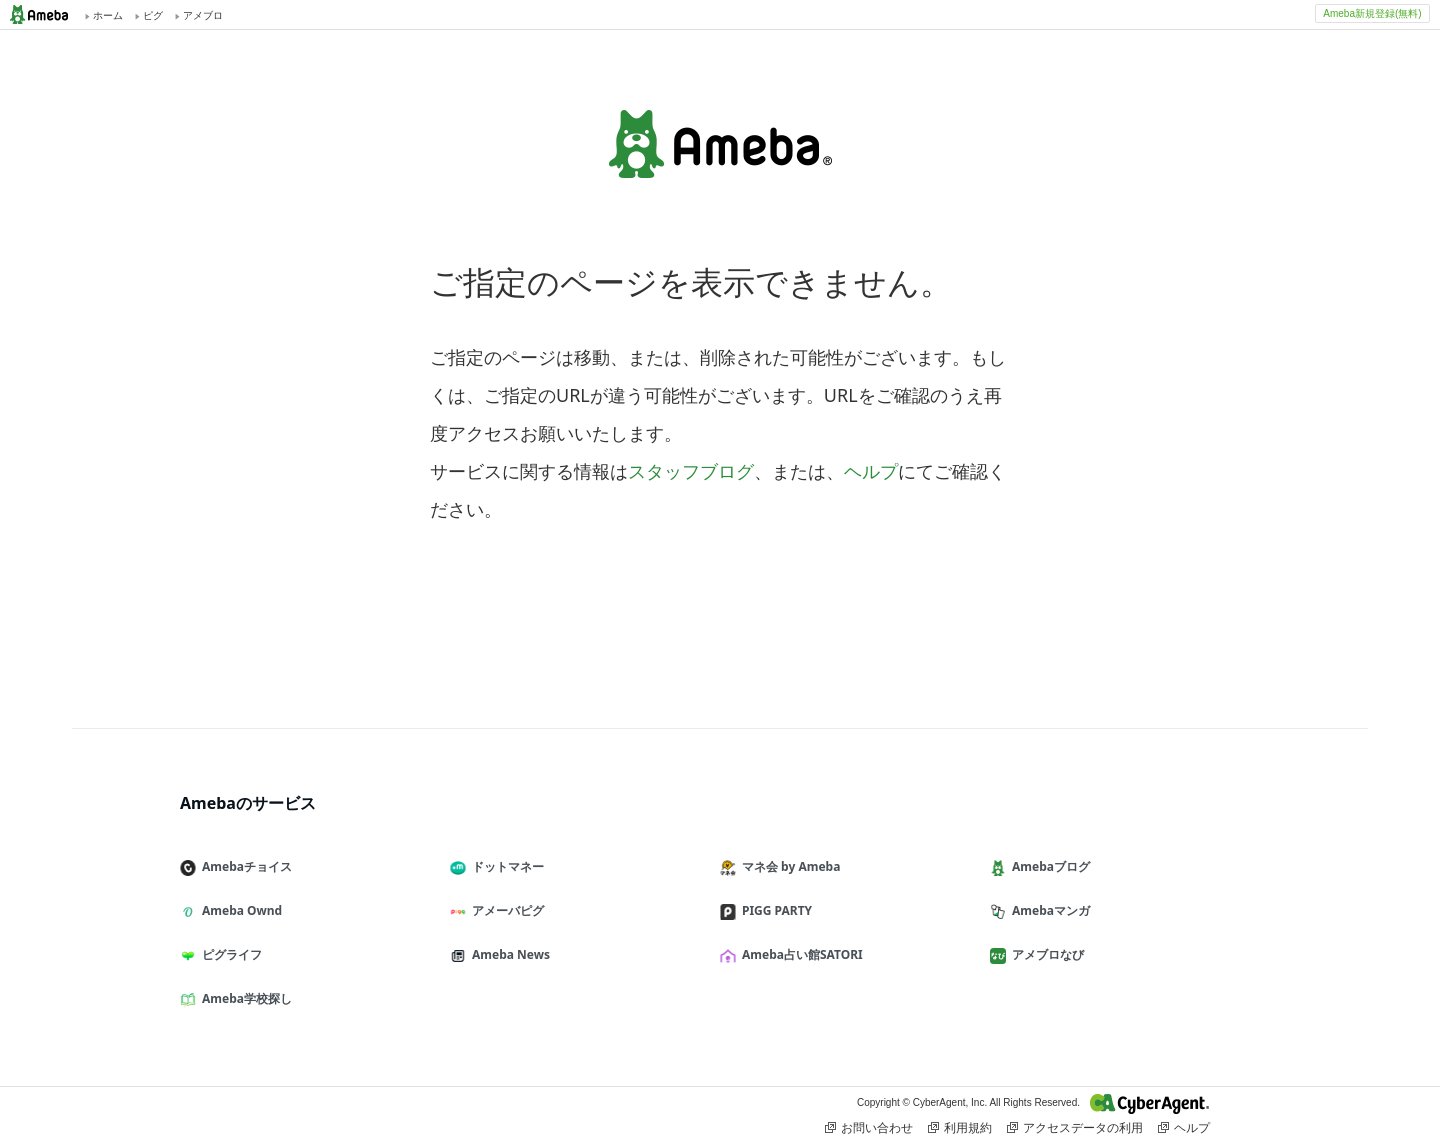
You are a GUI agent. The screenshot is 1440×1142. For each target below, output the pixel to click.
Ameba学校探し (244, 998)
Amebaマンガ (1048, 910)
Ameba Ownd (239, 910)
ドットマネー (505, 866)
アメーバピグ (505, 910)
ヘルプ (871, 471)
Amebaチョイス (244, 866)
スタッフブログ (691, 471)
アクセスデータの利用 (1075, 1128)
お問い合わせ (869, 1128)
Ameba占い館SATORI (799, 954)
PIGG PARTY (774, 910)
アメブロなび (1045, 954)
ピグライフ (229, 954)
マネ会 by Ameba (788, 866)
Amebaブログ (1048, 866)
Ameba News (508, 954)
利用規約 (960, 1128)
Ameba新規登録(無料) (1372, 13)
